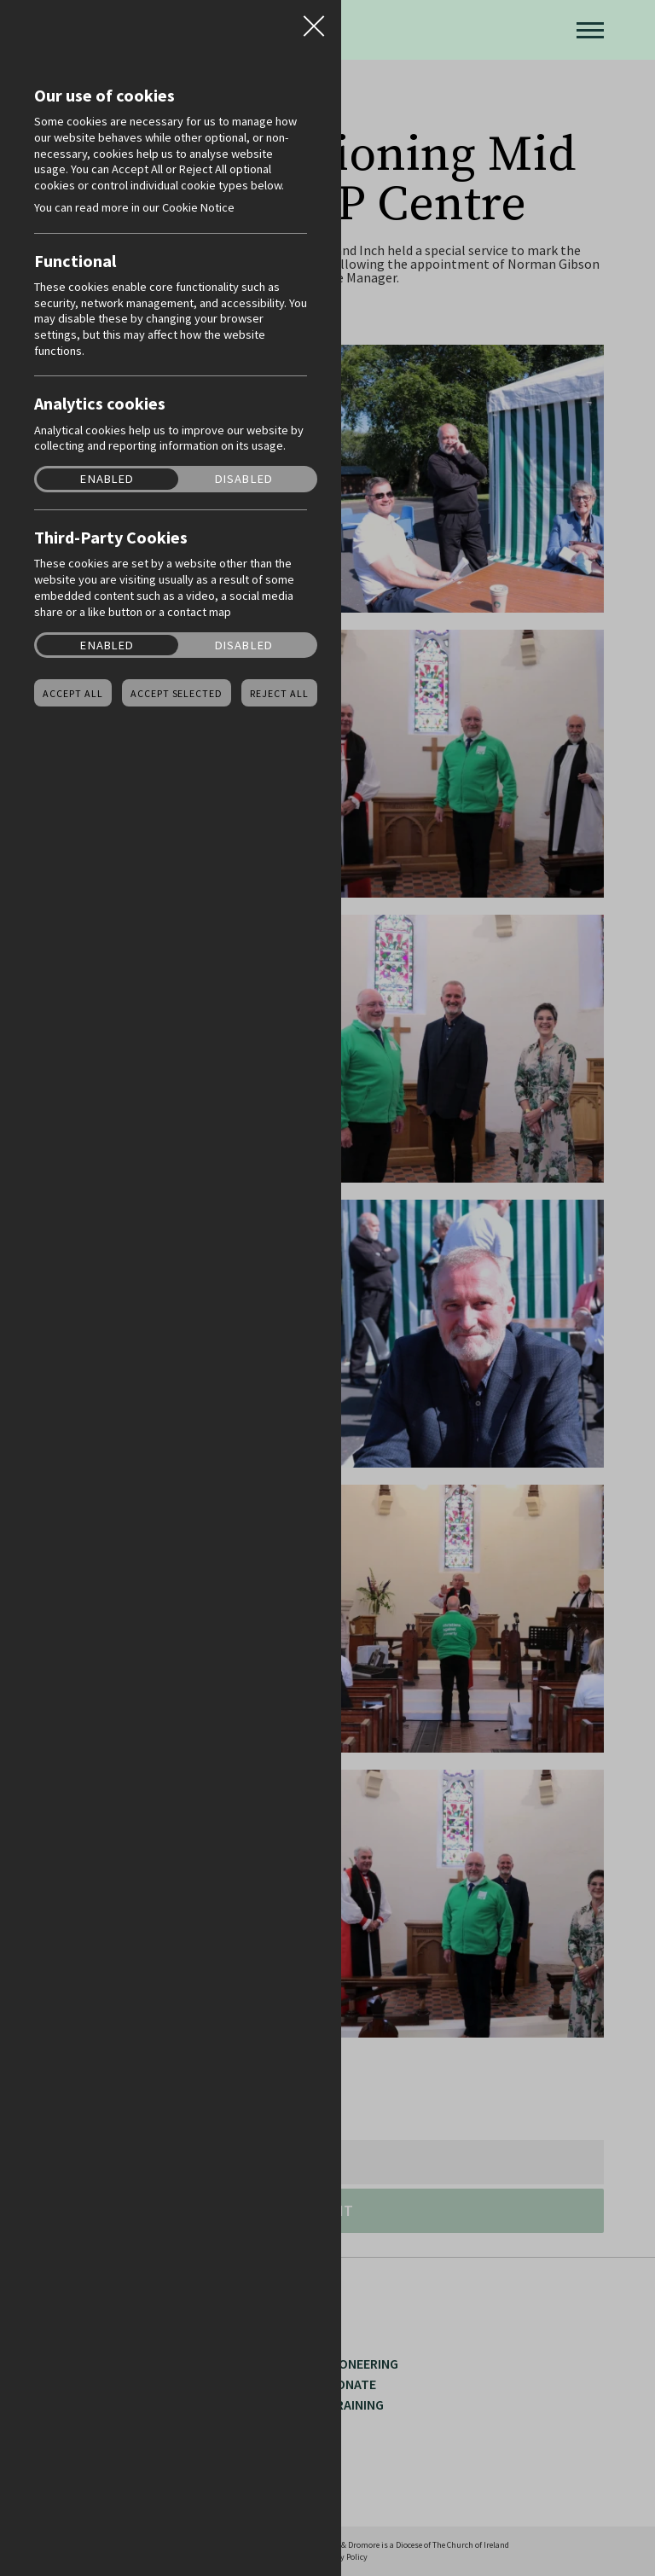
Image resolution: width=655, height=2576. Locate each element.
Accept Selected (176, 694)
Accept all (73, 694)
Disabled (244, 479)
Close (314, 20)
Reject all (279, 694)
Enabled (107, 479)
